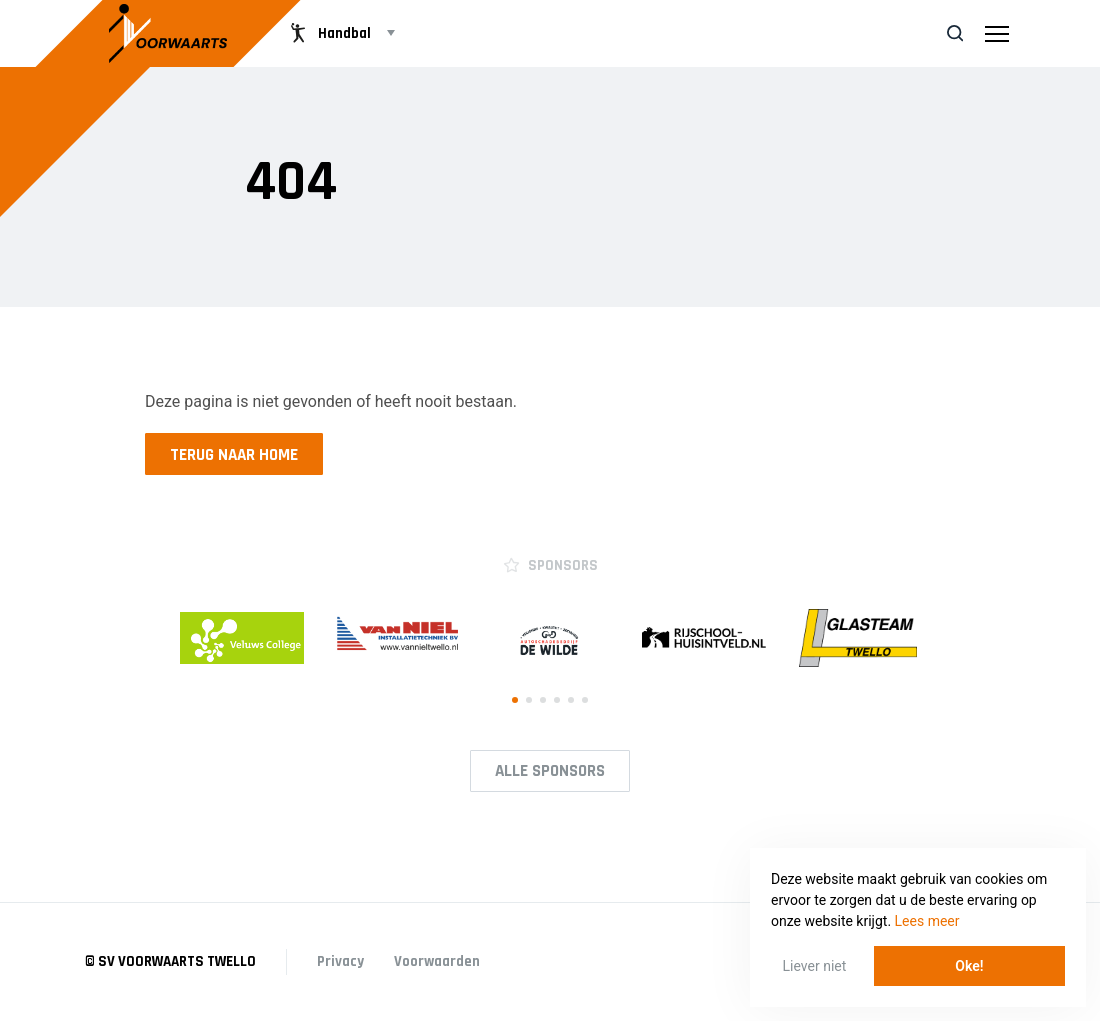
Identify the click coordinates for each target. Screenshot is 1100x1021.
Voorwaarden (437, 961)
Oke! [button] (969, 966)
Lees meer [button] (927, 921)
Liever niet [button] (815, 966)
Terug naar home (234, 455)
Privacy (340, 961)
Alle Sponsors (550, 771)
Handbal (328, 33)
